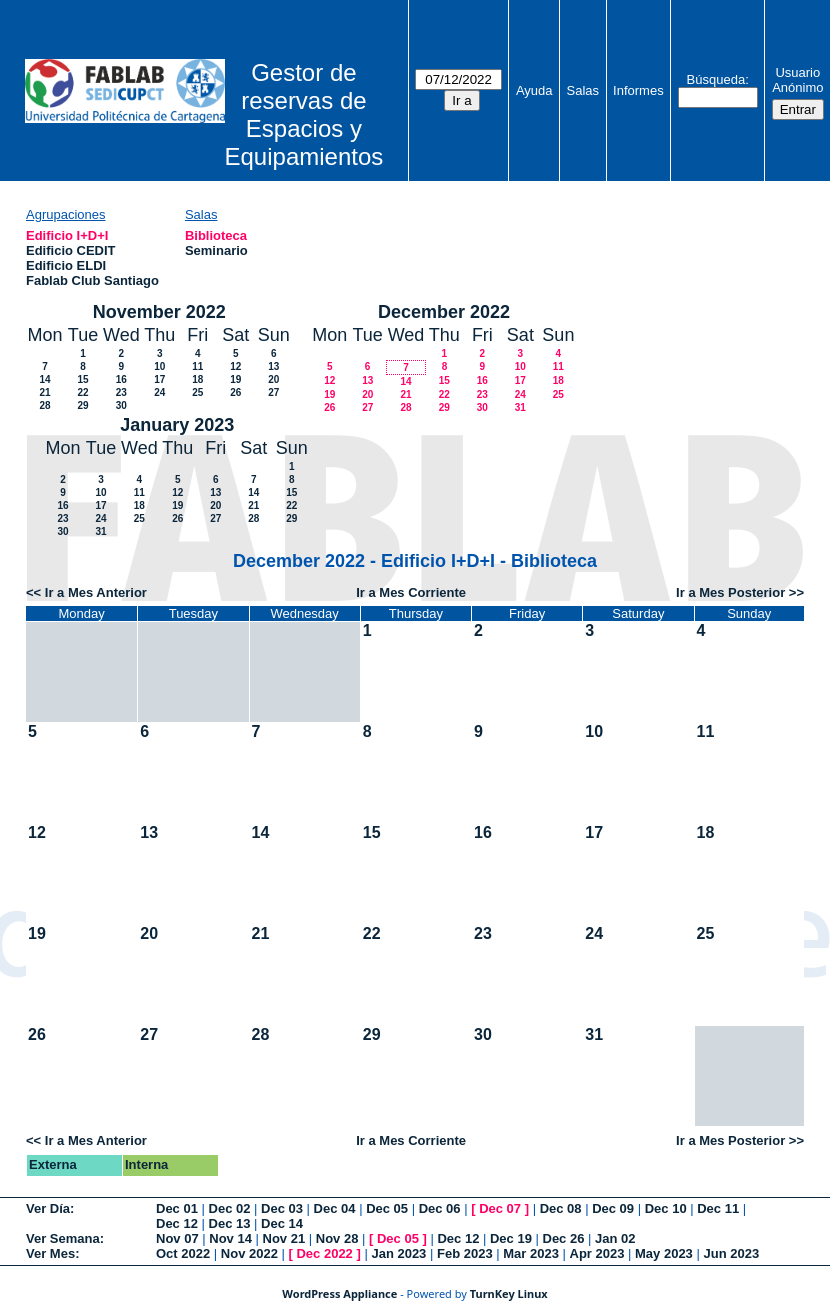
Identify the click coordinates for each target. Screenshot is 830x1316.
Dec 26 (564, 1238)
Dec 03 (282, 1208)
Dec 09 (613, 1208)
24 (159, 392)
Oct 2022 (183, 1253)
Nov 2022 (249, 1253)
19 (235, 379)
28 (44, 405)
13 (273, 366)
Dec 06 (440, 1208)
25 (197, 392)
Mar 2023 (531, 1253)
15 (82, 379)
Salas (583, 90)
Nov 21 (284, 1238)
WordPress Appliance (339, 1293)
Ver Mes (50, 1253)
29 (82, 405)
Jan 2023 (398, 1253)
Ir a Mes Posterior (730, 592)
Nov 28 (337, 1238)
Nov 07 (177, 1238)
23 (121, 392)
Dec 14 (282, 1223)
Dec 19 (511, 1238)
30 (121, 405)
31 (520, 407)
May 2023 (664, 1253)
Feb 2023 (465, 1253)
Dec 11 (718, 1208)
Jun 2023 (731, 1253)
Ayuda (534, 90)
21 (44, 392)
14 (44, 379)
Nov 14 (230, 1238)
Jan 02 (615, 1238)
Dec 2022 (324, 1253)
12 (235, 366)
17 (159, 379)
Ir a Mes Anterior (96, 592)
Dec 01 (177, 1208)
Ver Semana (63, 1238)
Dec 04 (335, 1208)
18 (197, 379)
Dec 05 (387, 1208)
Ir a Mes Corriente (411, 592)
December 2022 (444, 312)
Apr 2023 (597, 1253)
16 (121, 379)
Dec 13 (230, 1223)
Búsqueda (716, 79)
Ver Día (48, 1208)
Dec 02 (230, 1208)
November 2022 (159, 312)
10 (159, 366)
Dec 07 (500, 1208)
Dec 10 (666, 1208)
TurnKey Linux (509, 1293)
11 (197, 366)
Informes (638, 90)
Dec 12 (177, 1223)
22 (82, 392)
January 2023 (177, 425)
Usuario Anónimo (797, 80)
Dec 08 (561, 1208)
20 (273, 379)
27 (273, 392)
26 (235, 392)
